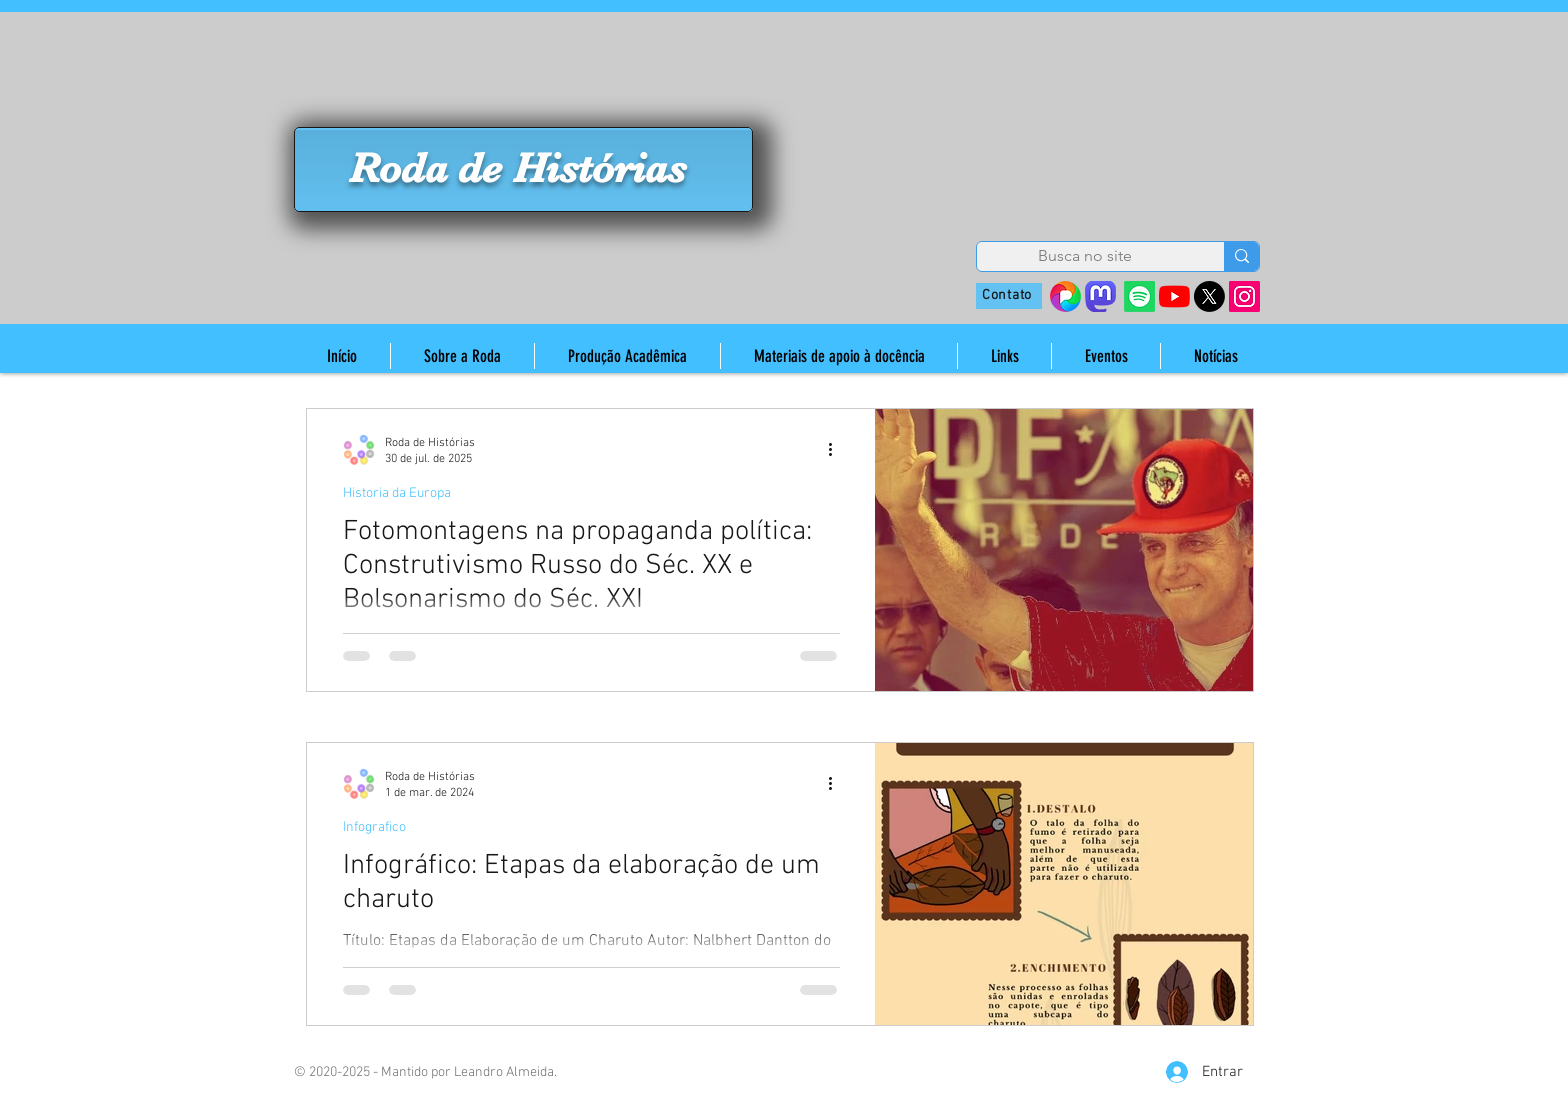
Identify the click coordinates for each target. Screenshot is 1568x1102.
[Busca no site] (1085, 256)
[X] (1209, 296)
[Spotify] (1139, 296)
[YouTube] (1174, 296)
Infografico (374, 827)
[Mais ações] (837, 450)
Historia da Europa (397, 493)
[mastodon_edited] (1100, 296)
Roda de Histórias (517, 168)
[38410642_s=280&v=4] (1065, 296)
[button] (462, 356)
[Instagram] (1244, 296)
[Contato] (1009, 296)
